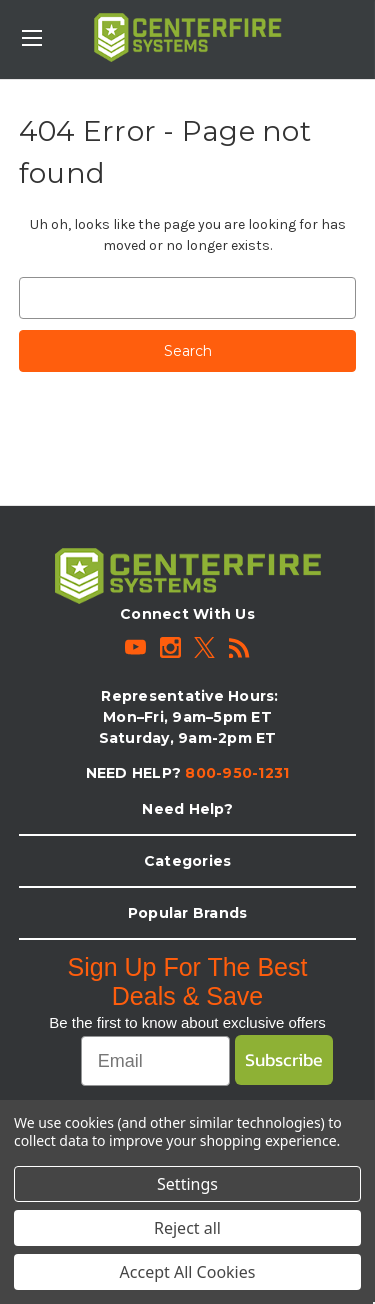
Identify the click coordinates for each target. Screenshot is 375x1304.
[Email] (156, 1061)
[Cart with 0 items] (364, 25)
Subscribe (284, 1059)
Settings (187, 1184)
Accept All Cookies (188, 1272)
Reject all (187, 1228)
